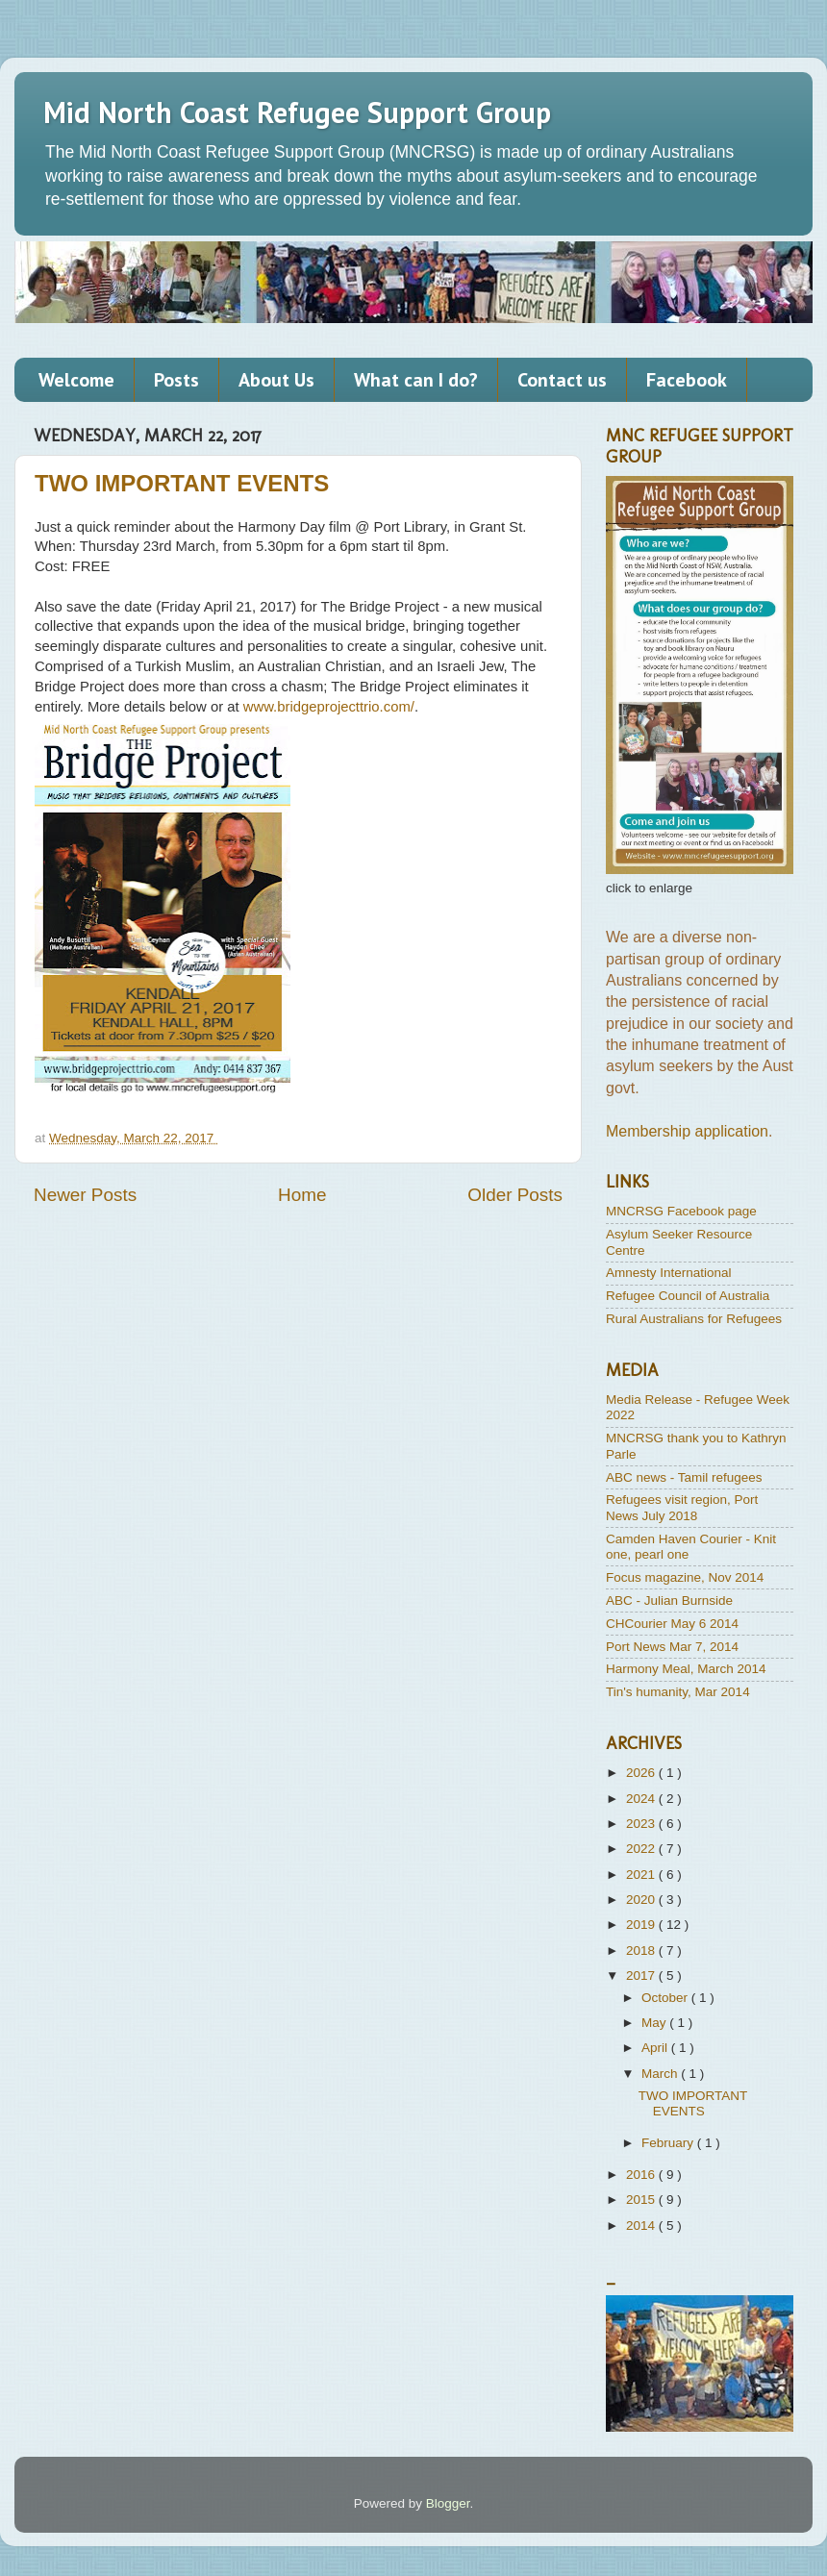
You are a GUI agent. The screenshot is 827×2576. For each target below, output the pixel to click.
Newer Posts (85, 1195)
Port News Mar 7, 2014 (672, 1646)
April (656, 2047)
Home (302, 1195)
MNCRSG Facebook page (681, 1211)
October (666, 1997)
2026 (642, 1772)
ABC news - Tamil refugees (684, 1477)
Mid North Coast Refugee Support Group (297, 112)
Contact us (562, 379)
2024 (642, 1798)
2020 (642, 1899)
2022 (642, 1848)
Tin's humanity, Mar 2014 (678, 1692)
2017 (642, 1975)
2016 (642, 2174)
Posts (176, 379)
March (661, 2073)
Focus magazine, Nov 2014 (685, 1577)
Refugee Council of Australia (687, 1295)
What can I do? (416, 379)
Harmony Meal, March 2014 (686, 1669)
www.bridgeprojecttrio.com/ (328, 706)
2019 (642, 1924)
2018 (642, 1950)
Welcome (76, 379)
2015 (642, 2199)
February (669, 2143)
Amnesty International (669, 1272)
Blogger (448, 2503)
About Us (276, 379)
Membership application (687, 1131)
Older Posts (515, 1195)
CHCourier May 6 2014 (672, 1623)
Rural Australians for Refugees (694, 1319)
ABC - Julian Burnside (669, 1600)
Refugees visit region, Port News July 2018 (682, 1507)
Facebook (686, 379)
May (655, 2022)
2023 (642, 1823)
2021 (642, 1874)
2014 (642, 2225)
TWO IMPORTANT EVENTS (182, 483)
